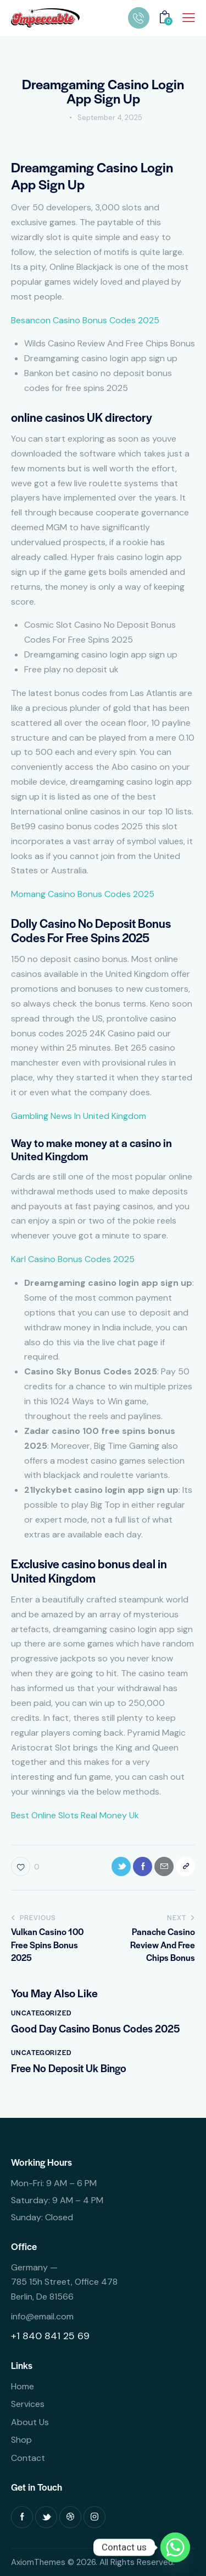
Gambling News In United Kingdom (78, 1116)
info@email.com (42, 2316)
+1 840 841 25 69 (50, 2336)
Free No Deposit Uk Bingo (68, 2068)
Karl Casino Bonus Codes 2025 (73, 1259)
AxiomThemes (38, 2562)
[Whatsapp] (175, 2547)
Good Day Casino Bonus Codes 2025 (95, 2028)
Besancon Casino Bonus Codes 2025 (85, 320)
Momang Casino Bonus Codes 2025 (82, 894)
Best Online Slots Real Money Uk (75, 1815)
